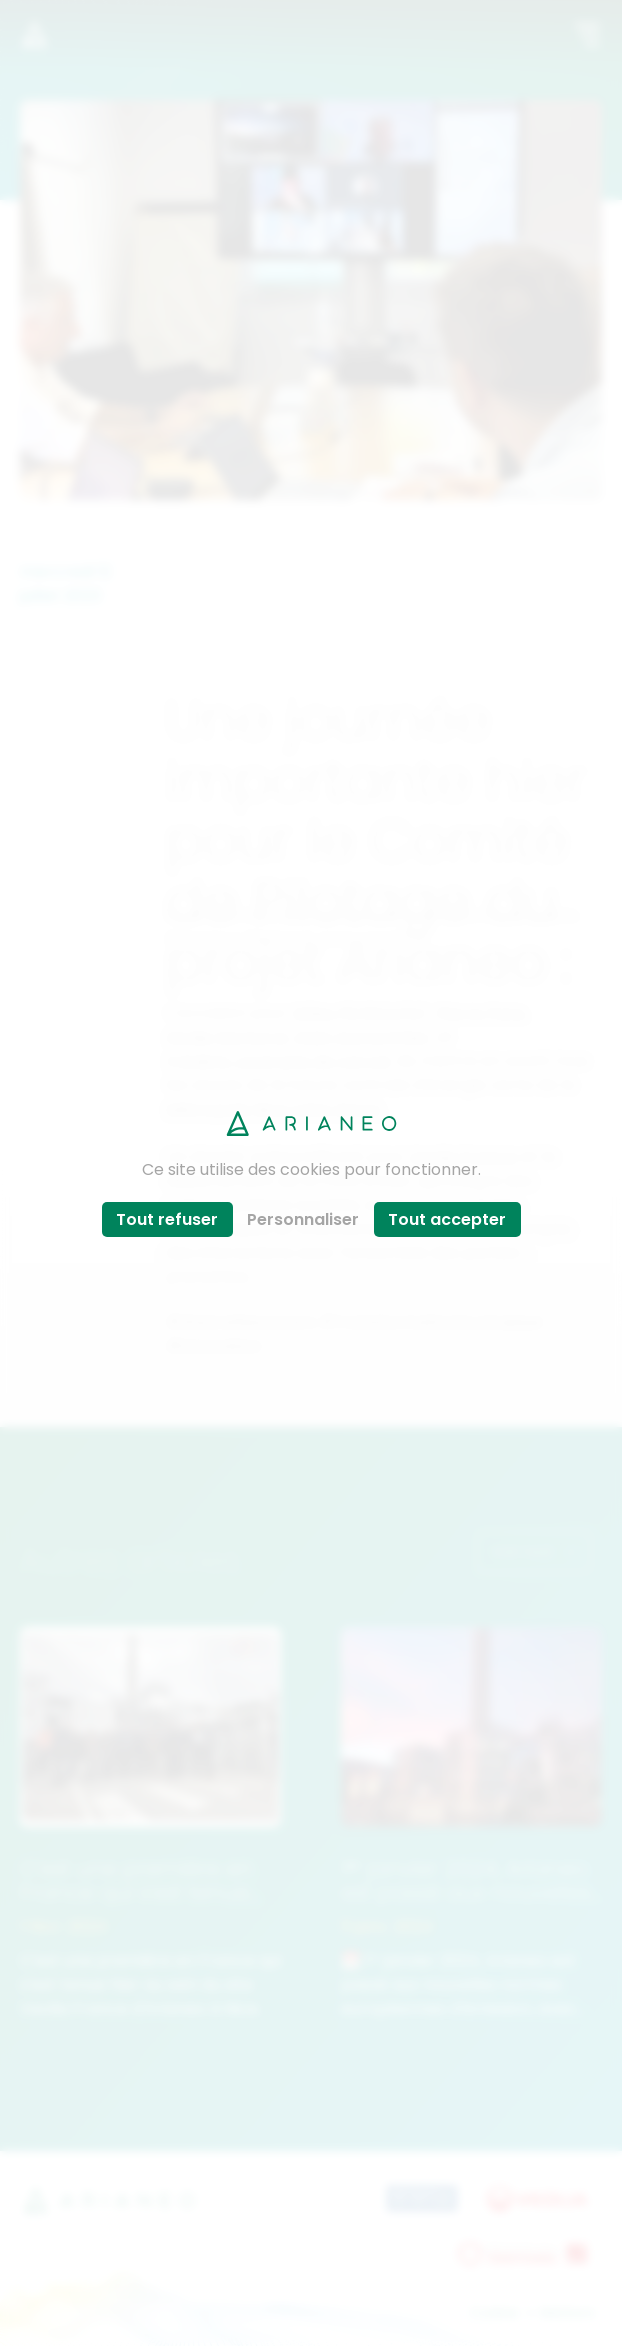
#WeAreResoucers (241, 1320)
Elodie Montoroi (226, 1036)
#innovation (214, 1344)
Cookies (494, 2312)
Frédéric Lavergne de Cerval (277, 1060)
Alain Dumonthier (362, 1036)
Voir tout (534, 1551)
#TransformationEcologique (431, 1320)
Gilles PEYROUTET (360, 1012)
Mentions (567, 2312)
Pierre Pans (480, 1012)
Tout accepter (447, 1219)
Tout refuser (167, 1219)
